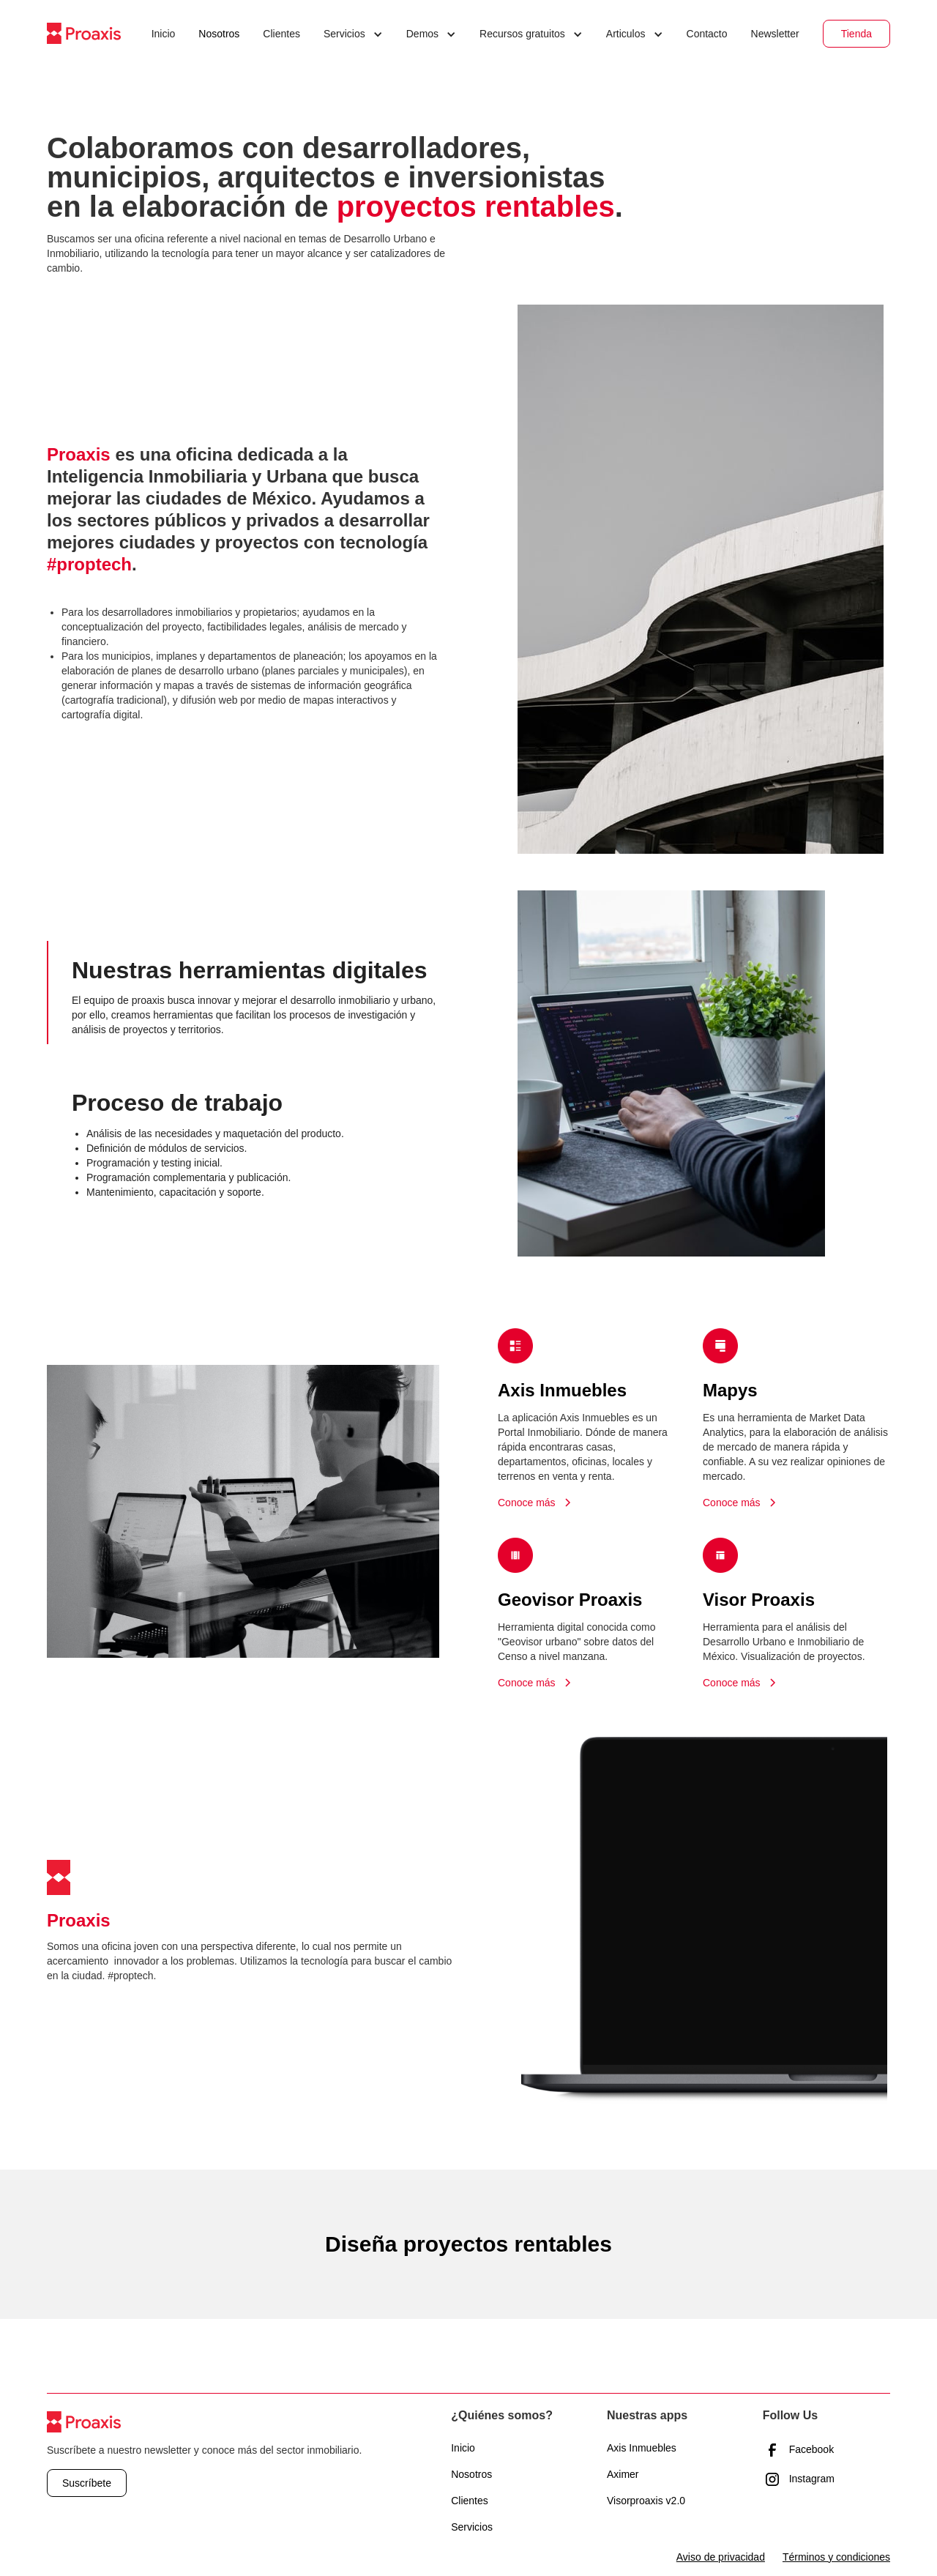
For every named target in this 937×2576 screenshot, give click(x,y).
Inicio (164, 34)
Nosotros (218, 34)
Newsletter (775, 34)
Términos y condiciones (836, 2557)
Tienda (856, 34)
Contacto (707, 34)
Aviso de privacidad (720, 2557)
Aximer (623, 2474)
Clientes (281, 34)
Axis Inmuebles (641, 2448)
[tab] (243, 993)
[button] (353, 34)
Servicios (472, 2527)
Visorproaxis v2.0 (646, 2500)
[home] (84, 33)
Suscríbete (86, 2483)
